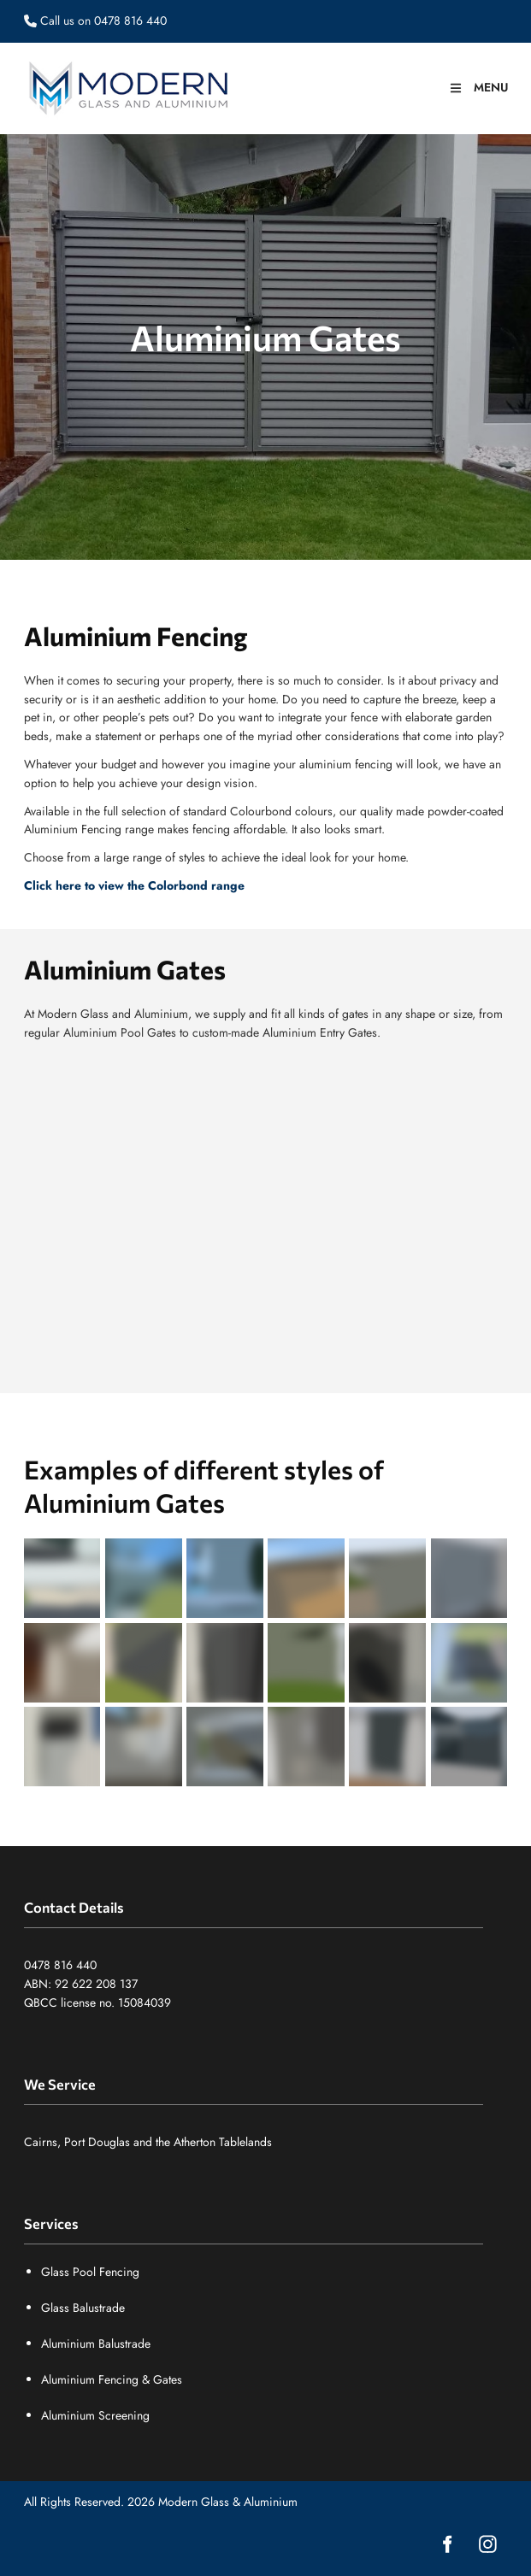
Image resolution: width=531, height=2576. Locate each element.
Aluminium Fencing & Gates (111, 2379)
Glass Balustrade (83, 2307)
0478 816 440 (60, 1964)
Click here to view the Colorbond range (134, 885)
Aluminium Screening (95, 2415)
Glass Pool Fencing (90, 2271)
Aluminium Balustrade (95, 2343)
